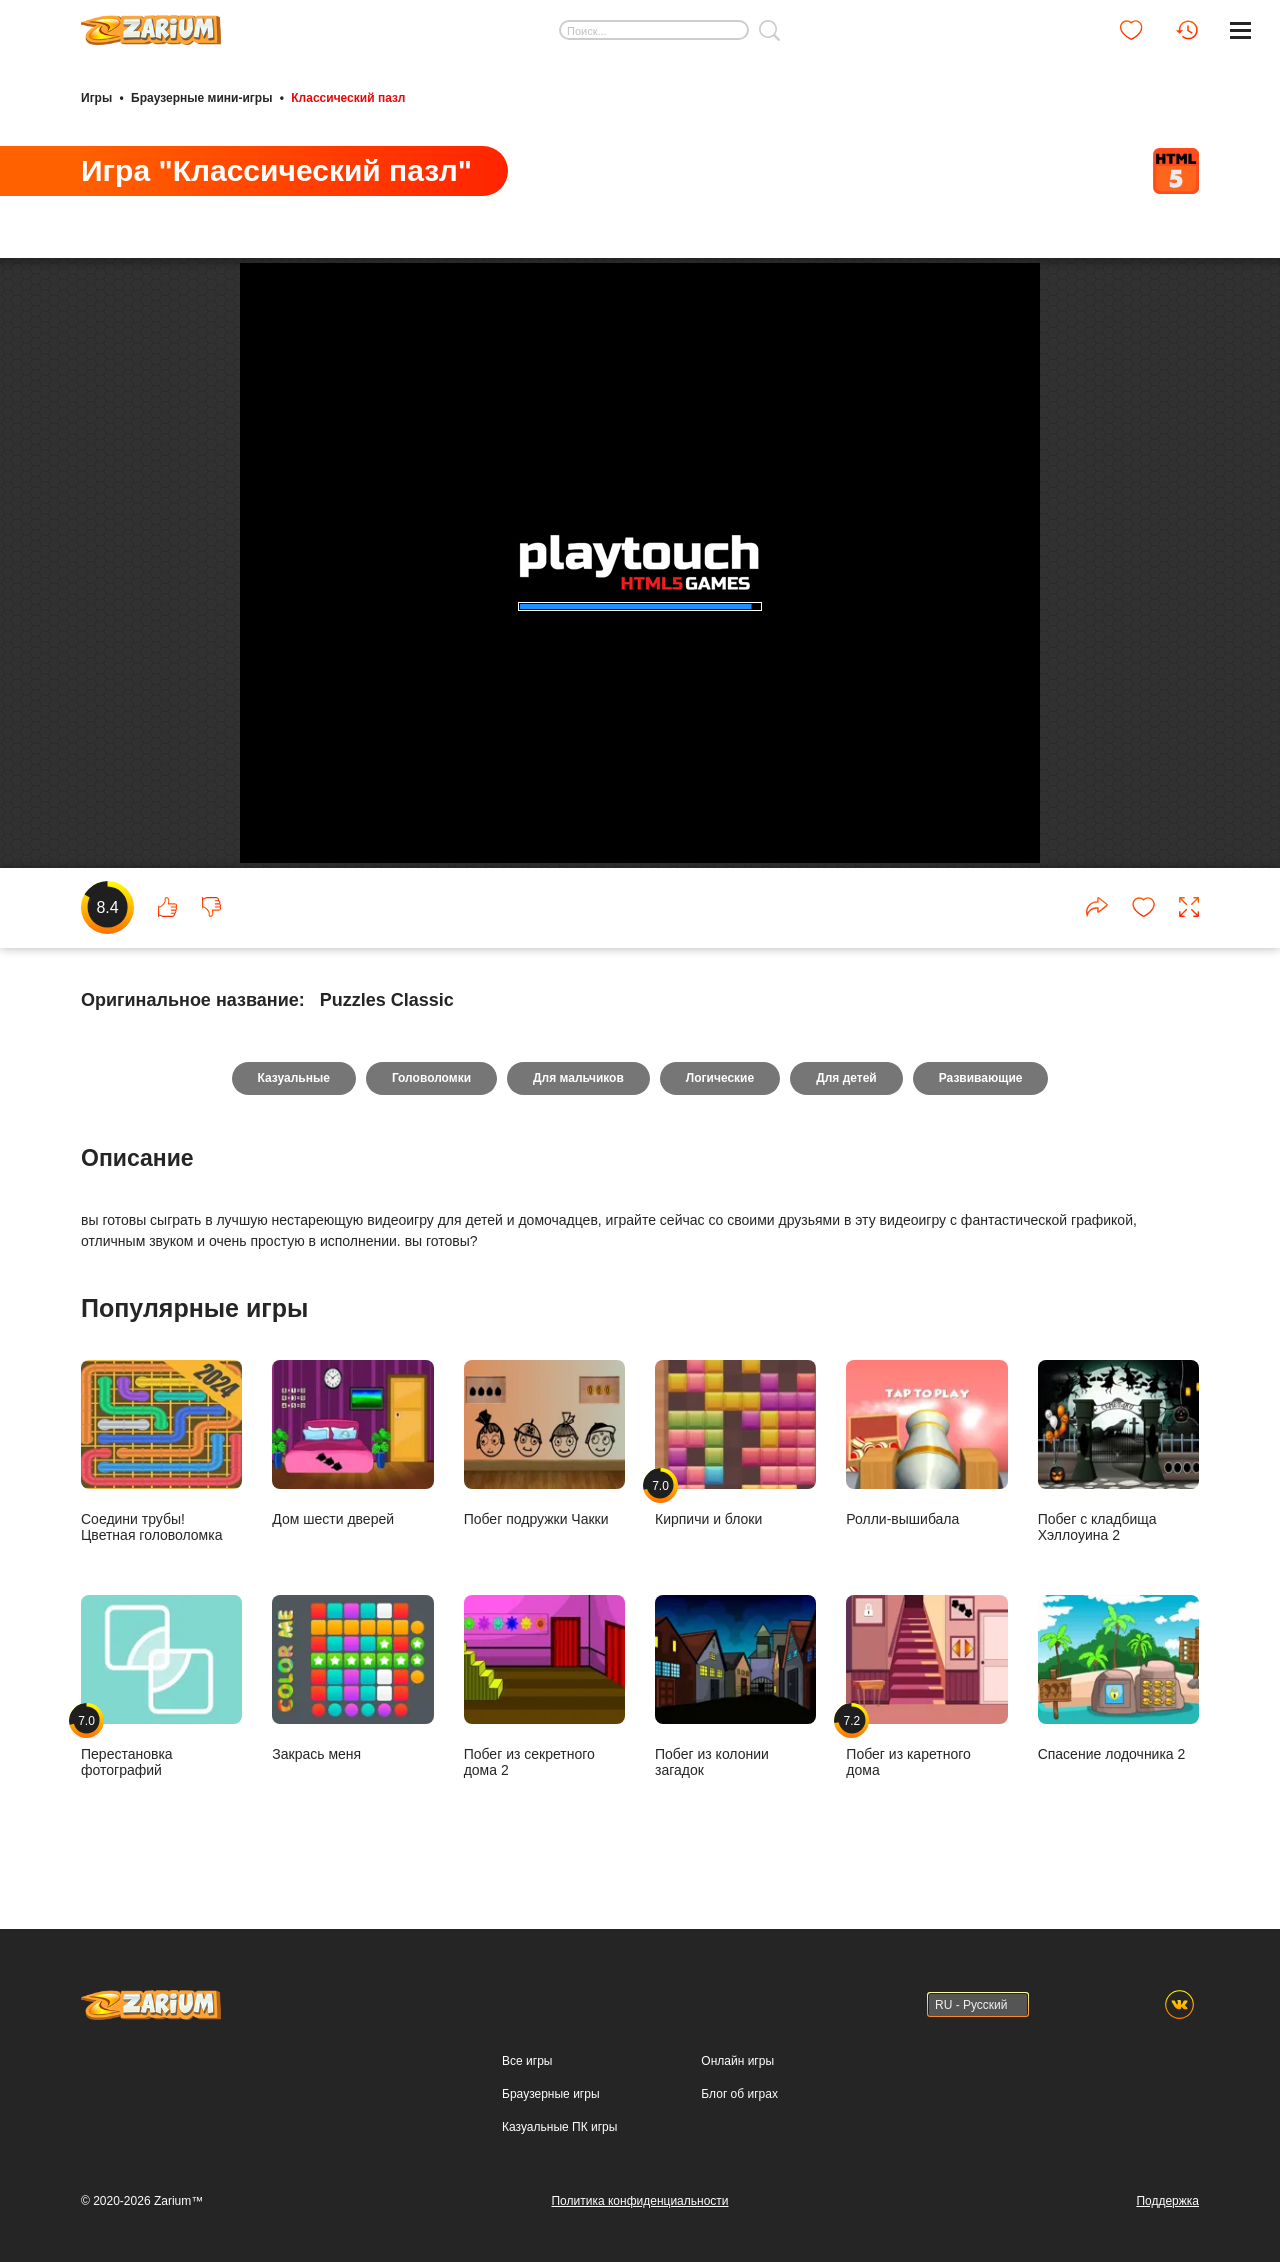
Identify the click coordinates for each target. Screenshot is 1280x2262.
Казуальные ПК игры (559, 2127)
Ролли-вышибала (926, 1443)
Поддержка (1167, 2201)
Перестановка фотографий (161, 1686)
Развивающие (981, 1078)
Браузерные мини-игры (201, 98)
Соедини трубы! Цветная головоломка (161, 1451)
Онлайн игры (737, 2061)
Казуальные (294, 1078)
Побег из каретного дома (926, 1686)
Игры (96, 98)
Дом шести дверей (352, 1443)
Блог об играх (739, 2094)
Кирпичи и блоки (735, 1443)
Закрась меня (352, 1678)
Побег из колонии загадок (735, 1686)
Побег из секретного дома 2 (544, 1686)
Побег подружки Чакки (544, 1443)
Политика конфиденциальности (639, 2201)
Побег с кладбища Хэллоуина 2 (1118, 1451)
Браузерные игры (550, 2094)
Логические (720, 1078)
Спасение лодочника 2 (1118, 1678)
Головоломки (431, 1078)
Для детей (846, 1078)
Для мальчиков (578, 1078)
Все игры (527, 2061)
